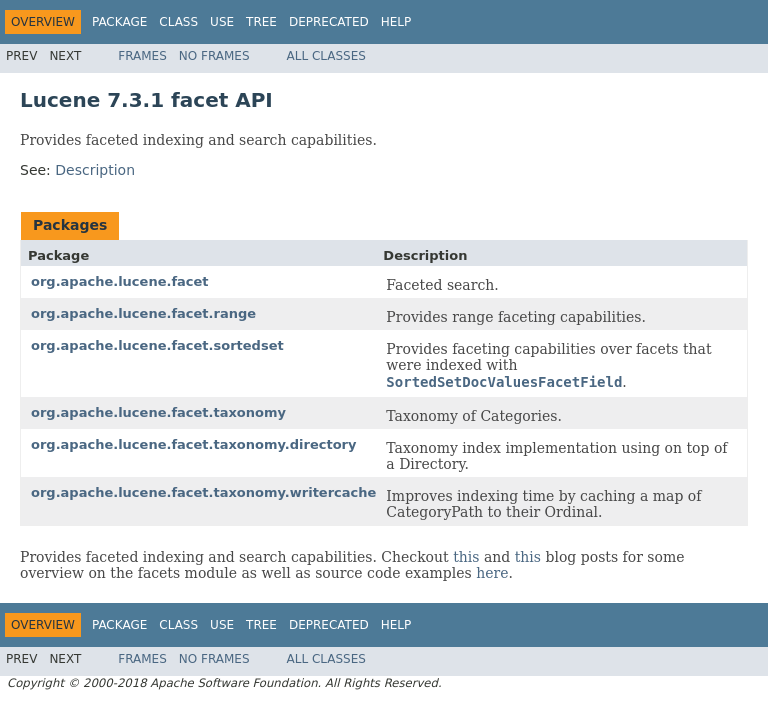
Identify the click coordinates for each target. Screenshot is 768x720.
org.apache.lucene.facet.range (143, 313)
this (466, 557)
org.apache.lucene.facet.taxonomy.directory (193, 444)
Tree (261, 22)
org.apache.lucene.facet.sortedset (157, 345)
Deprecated (329, 22)
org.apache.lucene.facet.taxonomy (158, 412)
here (492, 573)
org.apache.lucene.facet (120, 281)
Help (396, 22)
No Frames (214, 56)
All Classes (326, 56)
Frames (142, 56)
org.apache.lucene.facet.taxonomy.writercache (203, 492)
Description (95, 170)
